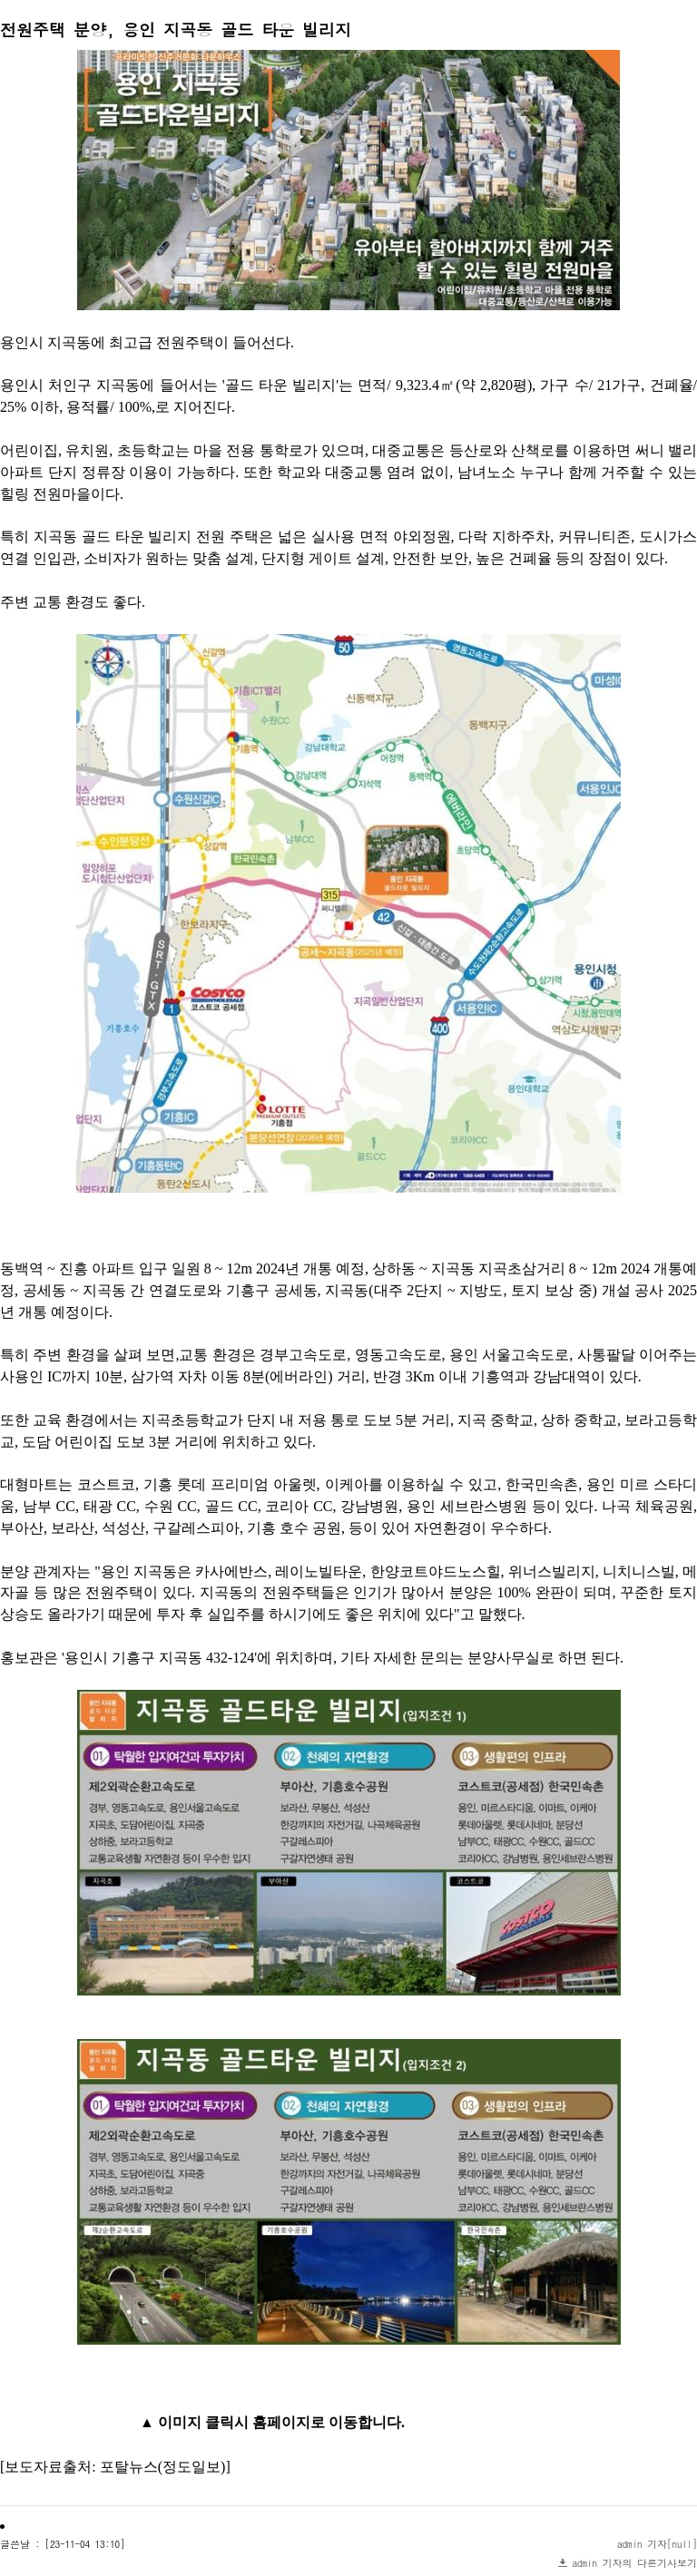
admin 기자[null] (657, 2544)
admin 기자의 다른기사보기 (635, 2563)
